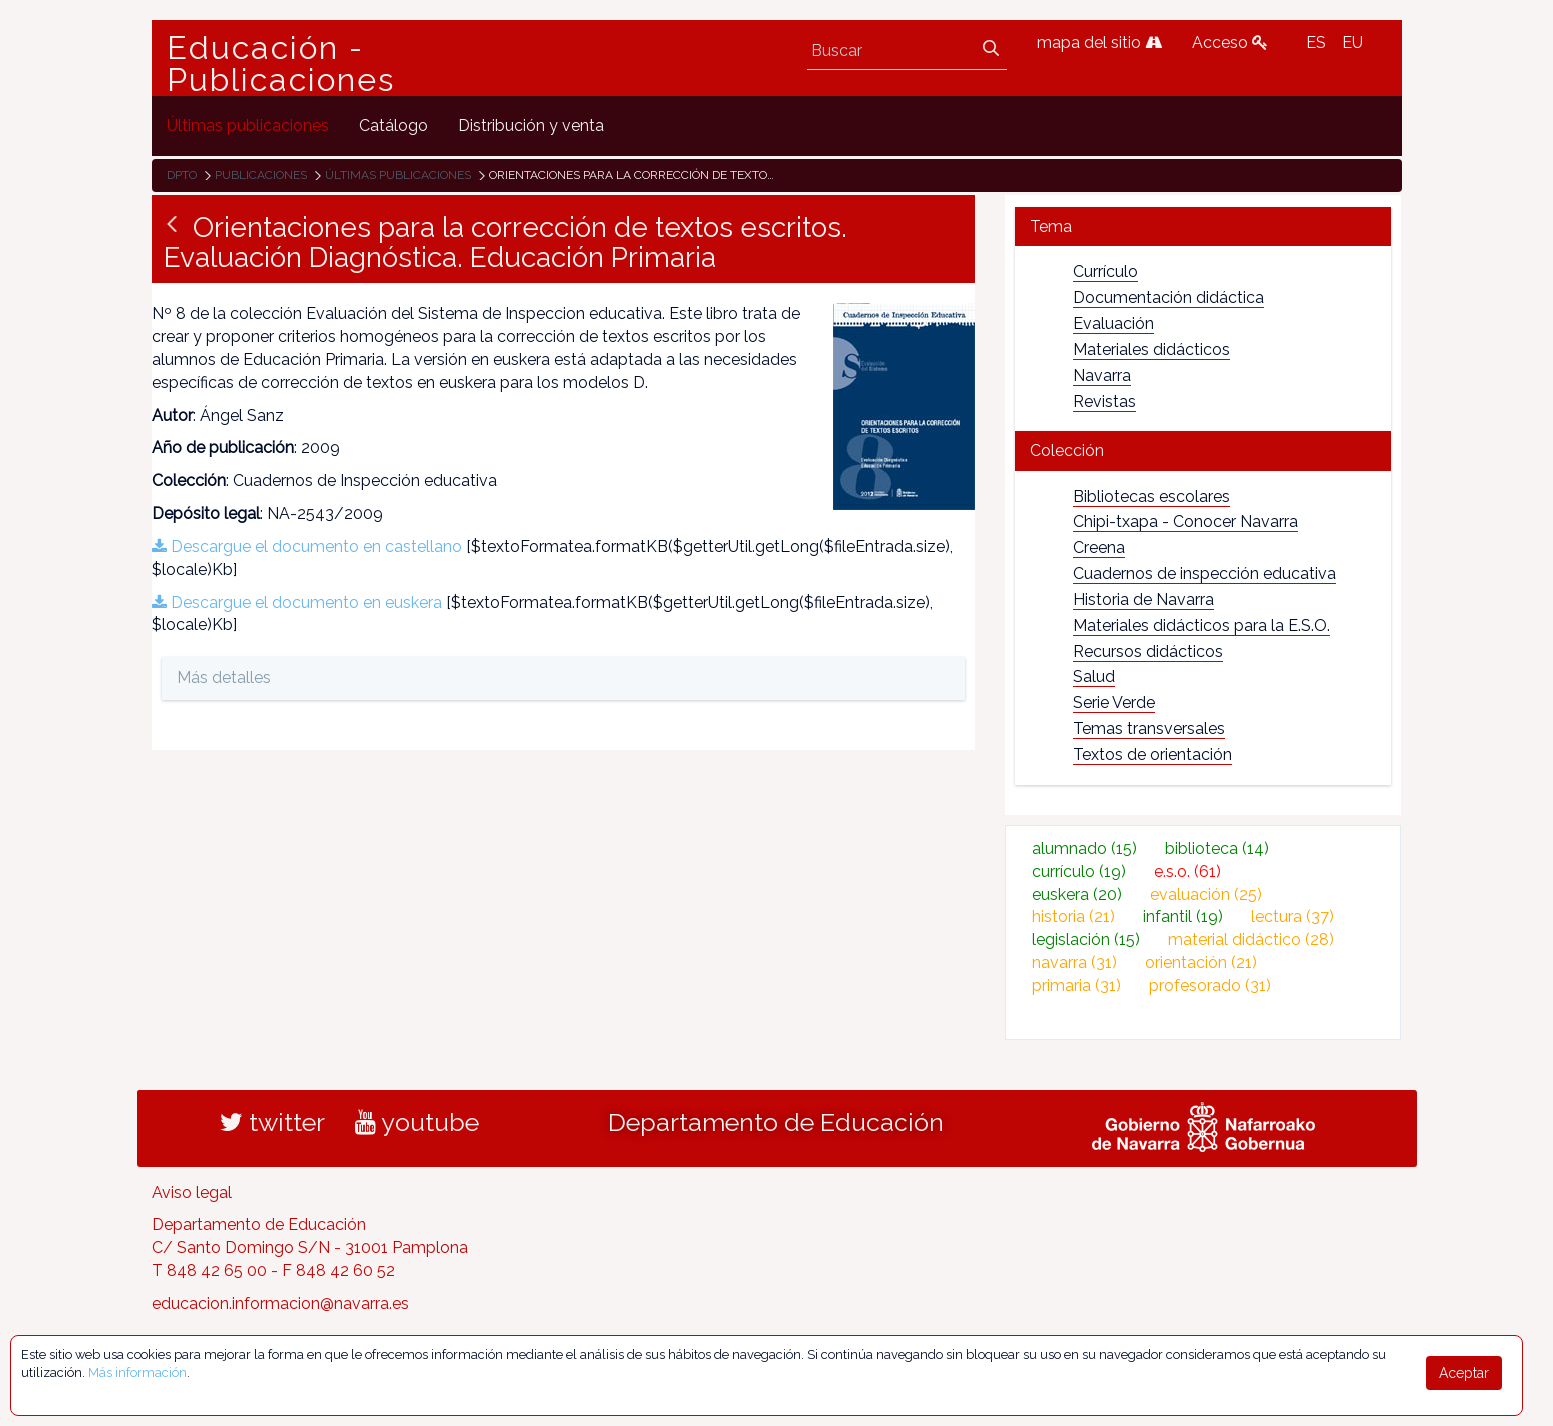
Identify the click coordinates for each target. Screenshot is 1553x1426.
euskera (1077, 894)
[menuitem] (248, 125)
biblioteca (1217, 848)
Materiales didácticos (1151, 349)
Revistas (1104, 401)
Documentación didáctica (1168, 297)
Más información (137, 1372)
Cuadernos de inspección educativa (1204, 573)
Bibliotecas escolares (1151, 496)
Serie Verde (1114, 702)
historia (1073, 916)
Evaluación (1113, 323)
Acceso (1230, 42)
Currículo (1105, 271)
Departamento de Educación (776, 1122)
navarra (1074, 962)
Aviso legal (192, 1192)
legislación (1086, 939)
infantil (1183, 916)
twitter (272, 1122)
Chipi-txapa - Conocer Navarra (1185, 521)
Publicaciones (261, 175)
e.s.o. (1187, 871)
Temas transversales (1149, 728)
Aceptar (1464, 1373)
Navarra (1102, 375)
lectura (1292, 916)
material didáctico (1251, 939)
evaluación (1206, 894)
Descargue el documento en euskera (297, 602)
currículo (1079, 871)
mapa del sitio (1099, 42)
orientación (1201, 962)
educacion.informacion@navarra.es (280, 1303)
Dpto (182, 175)
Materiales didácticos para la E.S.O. (1201, 625)
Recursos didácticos (1148, 651)
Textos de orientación (1152, 754)
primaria (1076, 985)
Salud (1094, 676)
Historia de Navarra (1143, 599)
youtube (417, 1122)
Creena (1099, 547)
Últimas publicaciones (398, 175)
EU (1352, 42)
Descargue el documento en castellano (307, 546)
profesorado (1210, 985)
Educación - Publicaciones (281, 64)
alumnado (1084, 848)
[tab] (1203, 226)
